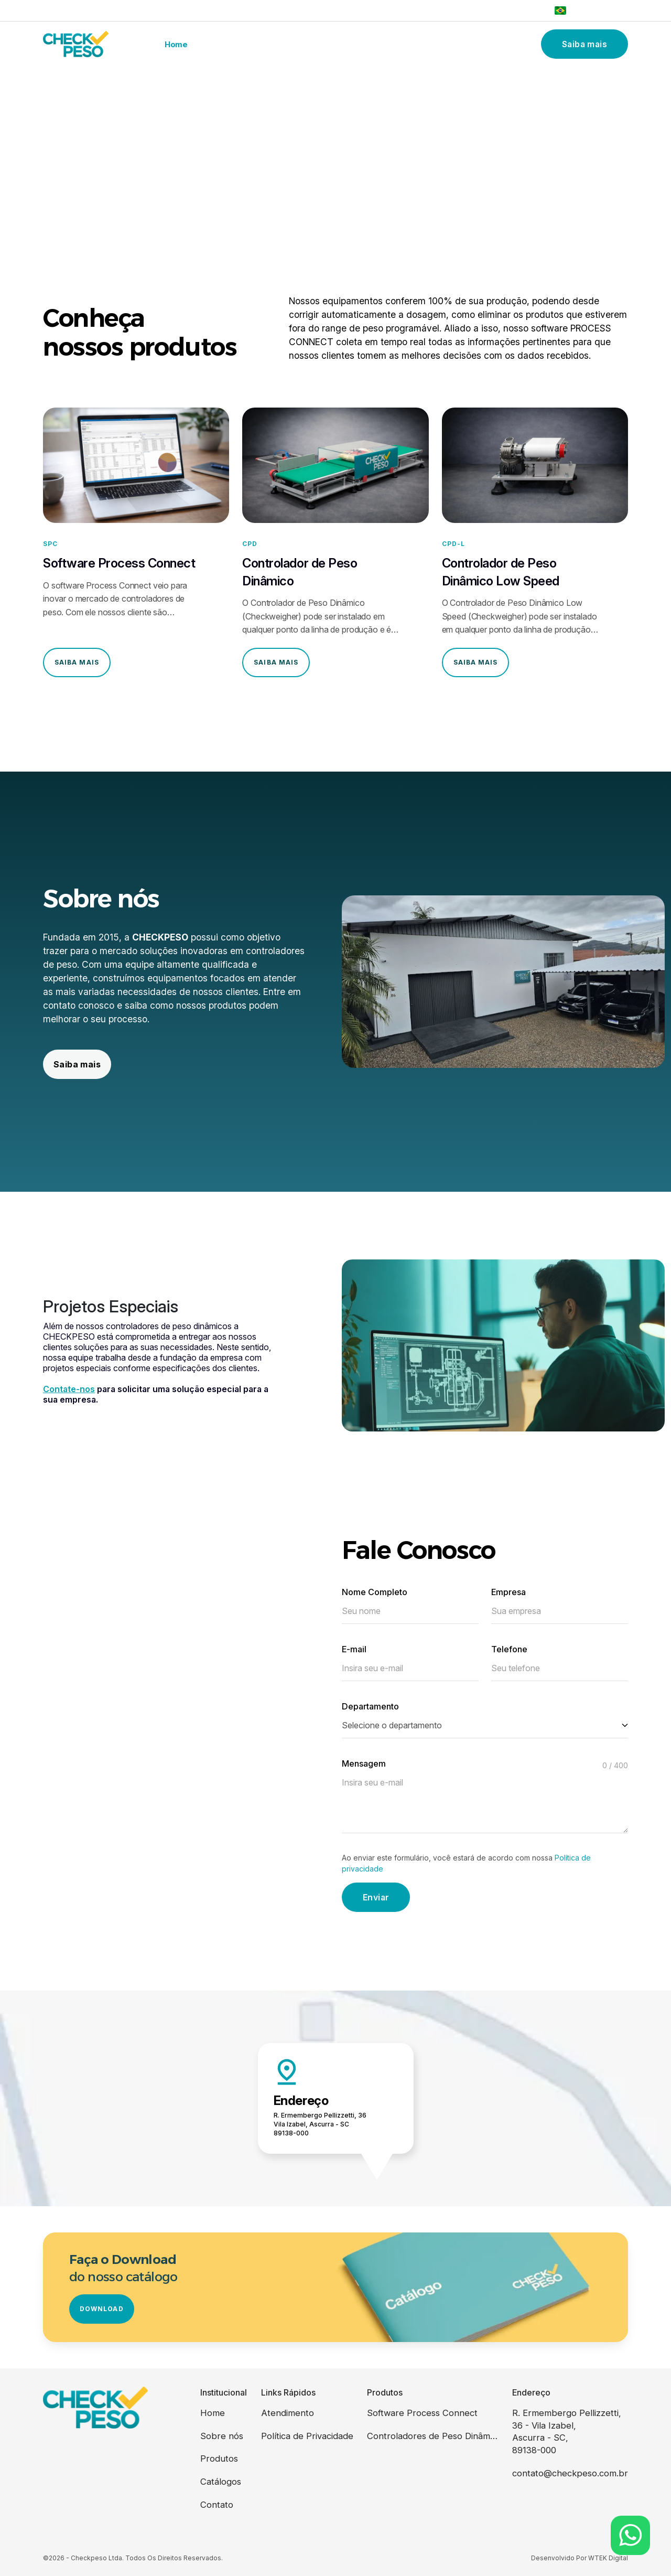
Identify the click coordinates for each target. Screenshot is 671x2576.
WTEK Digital (608, 2558)
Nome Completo (374, 1592)
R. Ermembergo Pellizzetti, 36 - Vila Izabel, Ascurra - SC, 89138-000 (566, 2431)
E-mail (354, 1649)
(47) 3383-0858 (513, 10)
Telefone (509, 1649)
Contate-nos (69, 1389)
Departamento (370, 1706)
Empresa (508, 1592)
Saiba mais (584, 44)
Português (581, 10)
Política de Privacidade (307, 2436)
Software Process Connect (422, 2413)
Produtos (321, 44)
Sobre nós (245, 44)
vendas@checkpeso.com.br (98, 10)
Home (176, 44)
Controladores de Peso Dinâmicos (432, 2436)
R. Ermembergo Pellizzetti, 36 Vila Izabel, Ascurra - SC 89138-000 (320, 2124)
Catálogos (396, 44)
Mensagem (364, 1763)
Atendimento (287, 2413)
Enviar (376, 1897)
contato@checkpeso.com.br (570, 2473)
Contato (469, 44)
